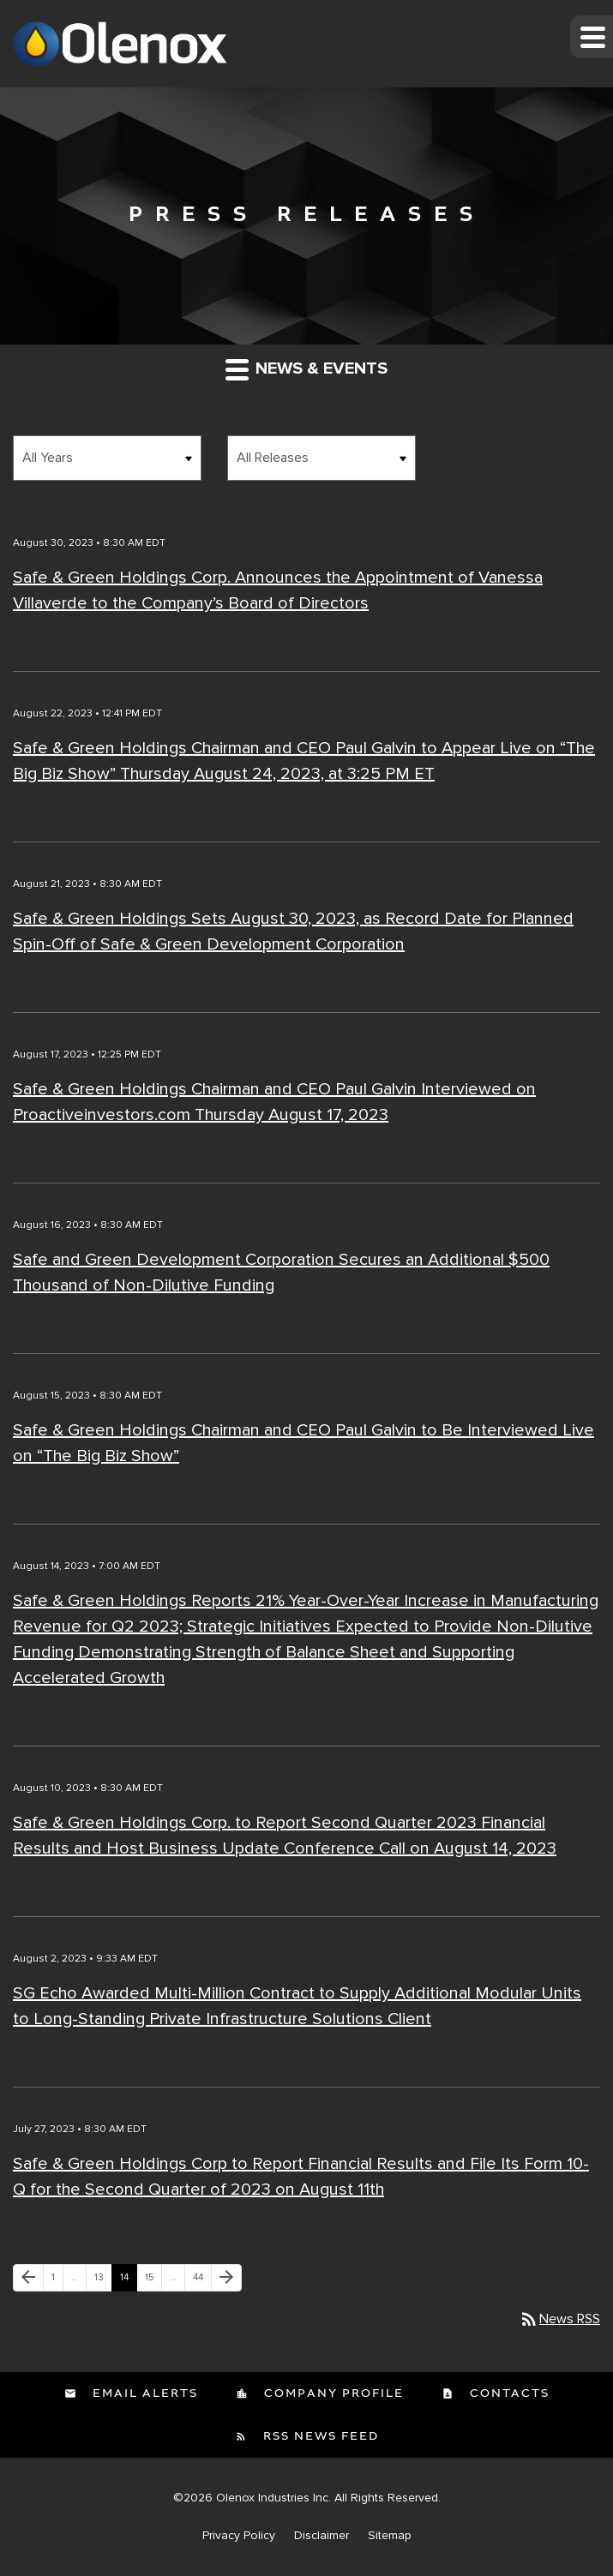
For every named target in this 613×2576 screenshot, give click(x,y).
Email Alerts (143, 2393)
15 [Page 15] (153, 2281)
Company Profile (332, 2393)
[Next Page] (226, 2277)
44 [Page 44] (202, 2281)
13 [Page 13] (102, 2281)
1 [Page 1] (57, 2281)
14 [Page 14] (128, 2281)
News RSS (559, 2318)
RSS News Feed (319, 2436)
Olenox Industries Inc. (273, 2497)
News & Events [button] (306, 368)
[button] (591, 36)
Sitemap (390, 2536)
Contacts (508, 2393)
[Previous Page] (28, 2277)
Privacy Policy (238, 2536)
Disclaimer (321, 2536)
